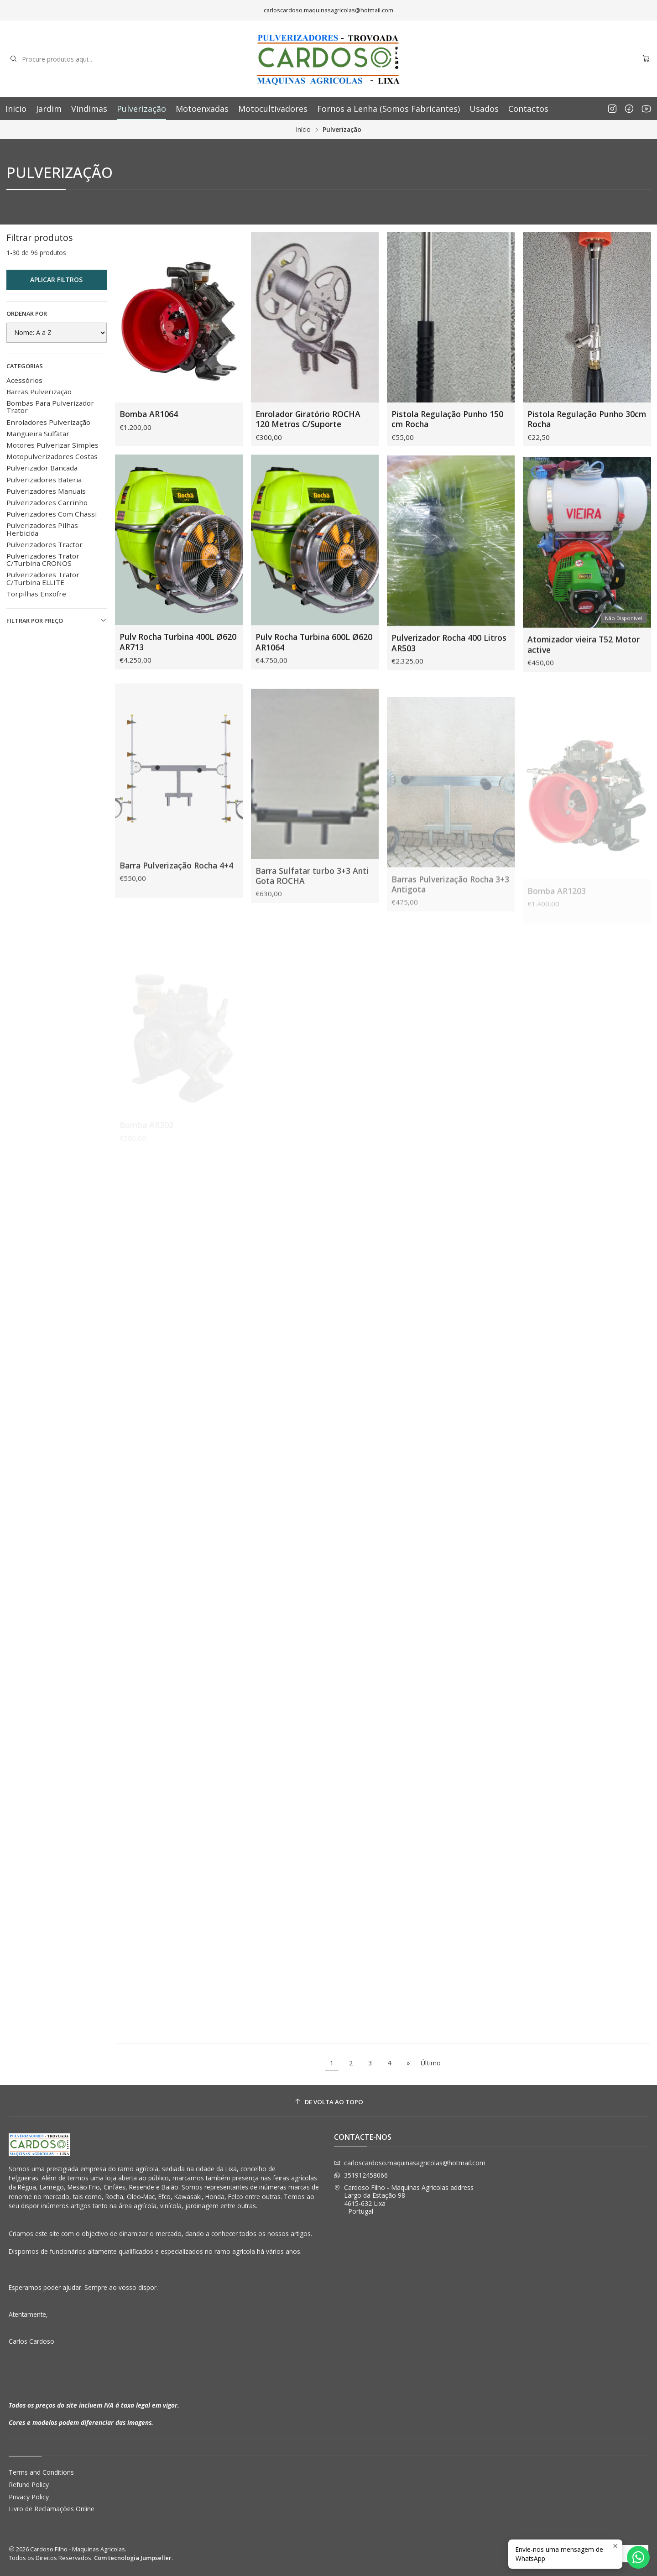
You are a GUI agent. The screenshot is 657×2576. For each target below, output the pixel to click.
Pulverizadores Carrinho (47, 502)
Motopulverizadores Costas (52, 456)
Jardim (49, 108)
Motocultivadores (273, 108)
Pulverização (141, 108)
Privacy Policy (29, 2496)
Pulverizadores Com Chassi (51, 513)
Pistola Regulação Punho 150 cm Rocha (447, 418)
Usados (484, 108)
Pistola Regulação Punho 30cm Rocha (586, 418)
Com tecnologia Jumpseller (133, 2558)
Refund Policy (29, 2484)
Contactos (528, 108)
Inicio (15, 108)
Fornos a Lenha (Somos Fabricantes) (388, 108)
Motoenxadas (202, 108)
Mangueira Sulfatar (37, 433)
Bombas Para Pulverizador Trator (50, 406)
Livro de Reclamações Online (51, 2508)
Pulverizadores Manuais (46, 491)
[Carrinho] (646, 59)
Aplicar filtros (56, 279)
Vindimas (89, 108)
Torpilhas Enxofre (36, 593)
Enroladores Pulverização (48, 422)
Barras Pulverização (39, 391)
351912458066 (361, 2175)
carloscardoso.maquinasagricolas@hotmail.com (409, 2162)
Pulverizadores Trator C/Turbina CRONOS (42, 559)
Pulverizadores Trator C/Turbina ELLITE (42, 578)
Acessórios (24, 380)
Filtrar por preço (56, 621)
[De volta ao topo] (329, 2102)
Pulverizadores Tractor (44, 544)
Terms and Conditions (41, 2472)
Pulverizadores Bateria (44, 479)
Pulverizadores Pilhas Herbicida (42, 529)
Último (431, 2063)
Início (303, 129)
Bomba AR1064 (149, 413)
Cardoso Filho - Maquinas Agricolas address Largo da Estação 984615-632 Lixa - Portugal (404, 2199)
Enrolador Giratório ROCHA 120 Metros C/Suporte (308, 418)
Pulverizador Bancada (42, 467)
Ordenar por (26, 313)
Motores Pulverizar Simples (52, 444)
